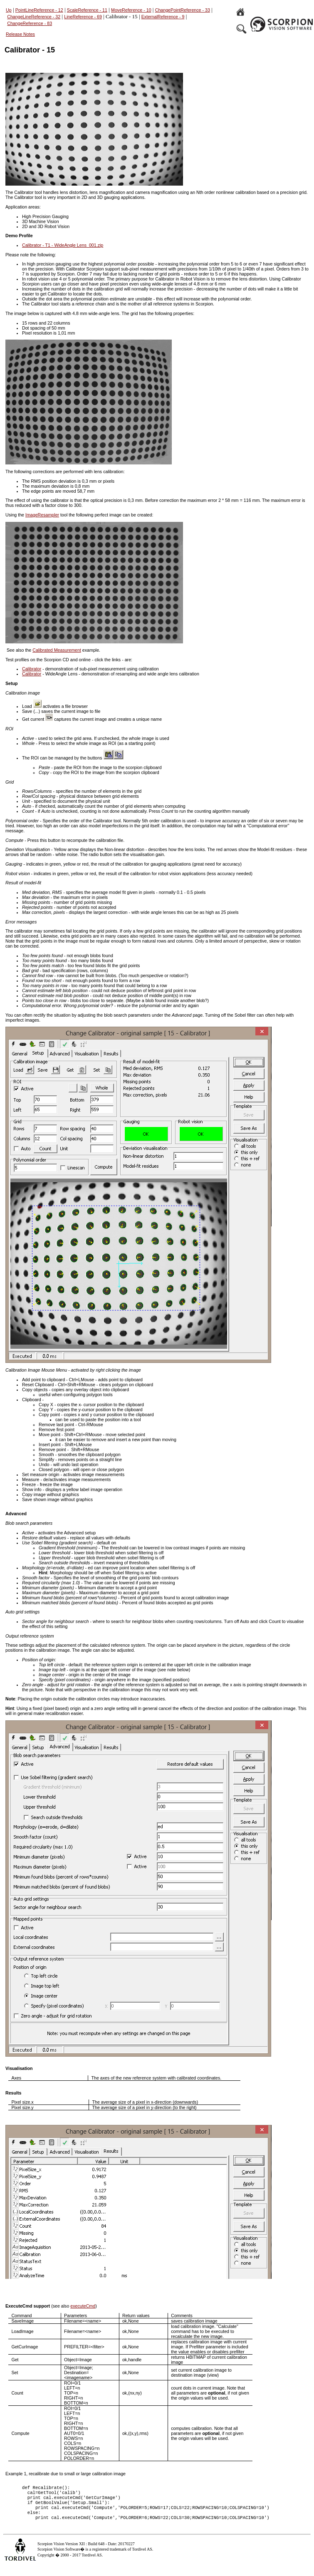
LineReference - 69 (83, 16)
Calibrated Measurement (56, 650)
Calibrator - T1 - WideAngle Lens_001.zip (62, 245)
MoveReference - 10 (131, 9)
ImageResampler (42, 514)
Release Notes (20, 34)
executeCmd (82, 2305)
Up (9, 9)
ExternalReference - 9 (163, 16)
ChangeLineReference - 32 (33, 16)
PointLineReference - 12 (39, 9)
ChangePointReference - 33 (182, 9)
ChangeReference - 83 (29, 23)
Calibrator (31, 668)
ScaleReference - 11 (87, 9)
